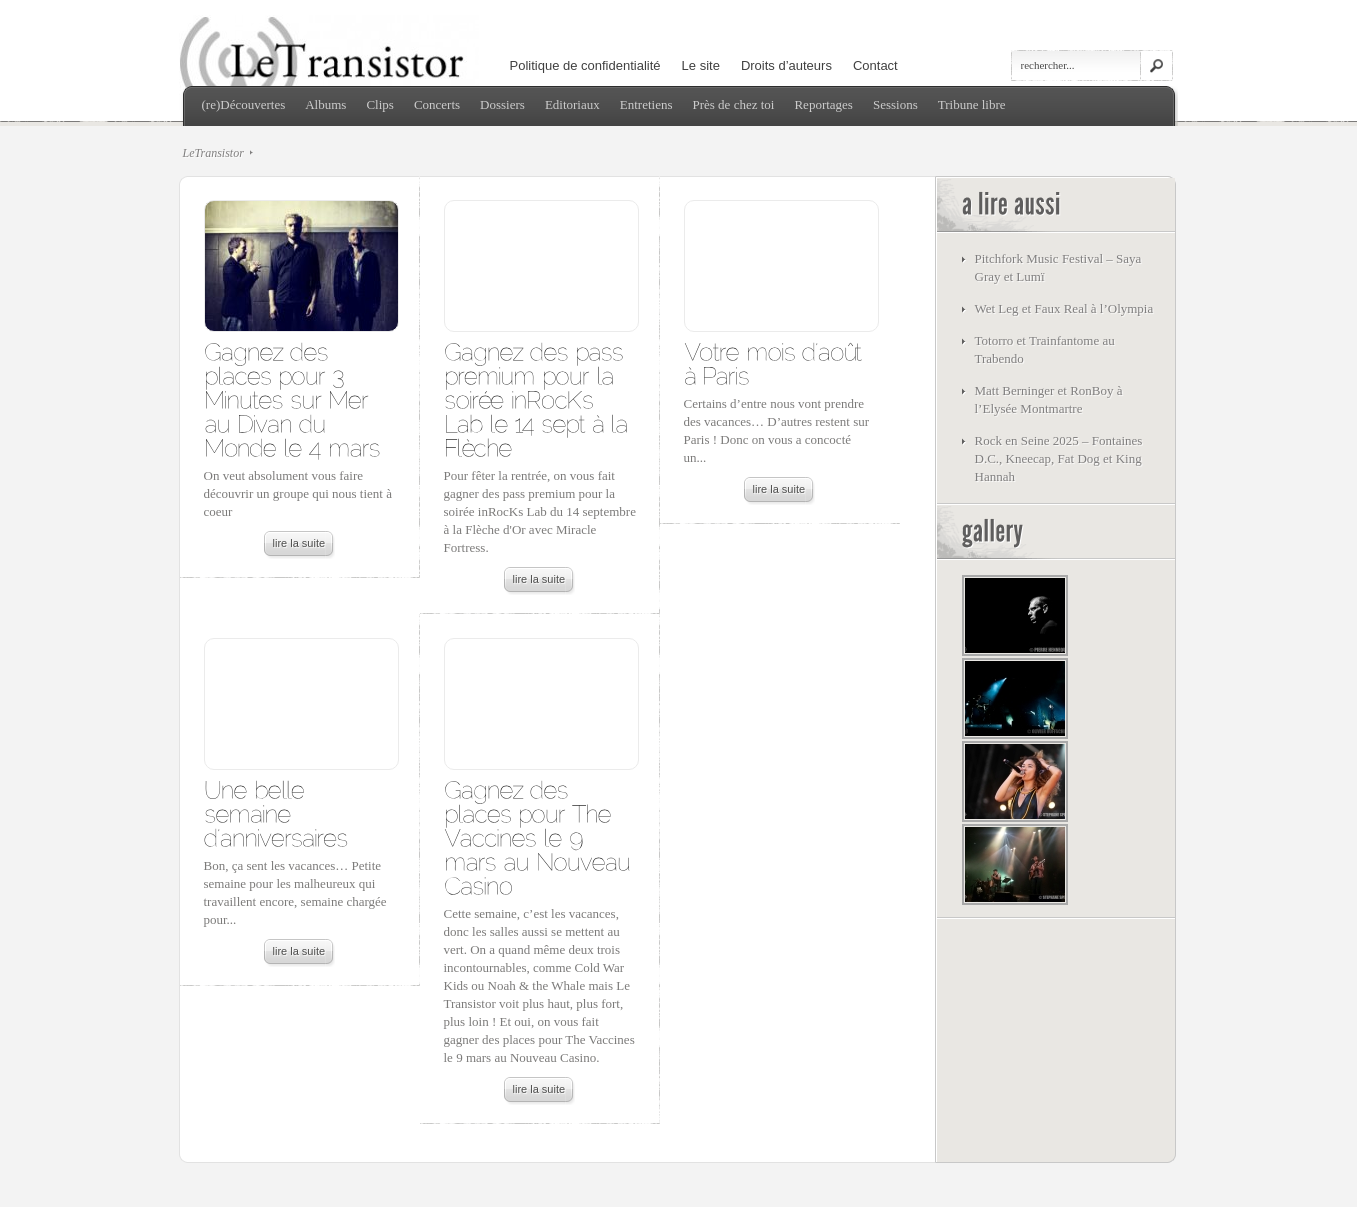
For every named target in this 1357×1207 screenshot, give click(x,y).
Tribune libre (972, 104)
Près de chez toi (733, 104)
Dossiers (502, 104)
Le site (701, 65)
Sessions (895, 104)
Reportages (823, 104)
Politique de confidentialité (585, 65)
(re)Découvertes (244, 104)
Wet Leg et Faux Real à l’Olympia (1064, 308)
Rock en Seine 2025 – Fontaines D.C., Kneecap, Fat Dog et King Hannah (1059, 458)
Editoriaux (572, 104)
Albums (325, 104)
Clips (379, 104)
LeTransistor (213, 153)
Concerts (437, 104)
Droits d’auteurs (786, 65)
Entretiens (646, 104)
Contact (875, 65)
